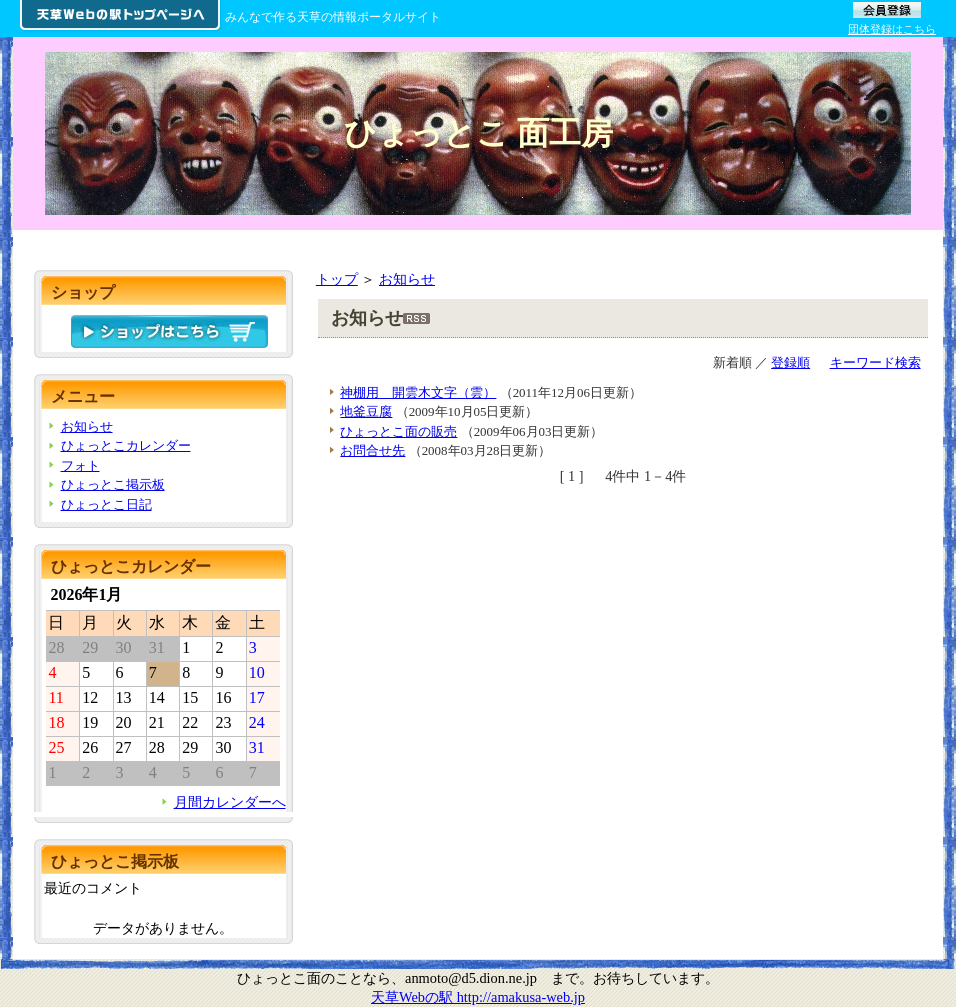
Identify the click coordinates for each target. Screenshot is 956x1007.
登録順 (790, 362)
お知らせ (407, 279)
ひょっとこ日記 (106, 504)
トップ (337, 279)
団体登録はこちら (892, 29)
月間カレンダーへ (230, 802)
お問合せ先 (372, 450)
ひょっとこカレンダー (126, 445)
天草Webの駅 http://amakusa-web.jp (478, 997)
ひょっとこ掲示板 (113, 484)
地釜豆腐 (366, 411)
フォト (80, 465)
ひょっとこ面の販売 (398, 431)
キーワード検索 (875, 362)
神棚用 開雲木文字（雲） (418, 392)
